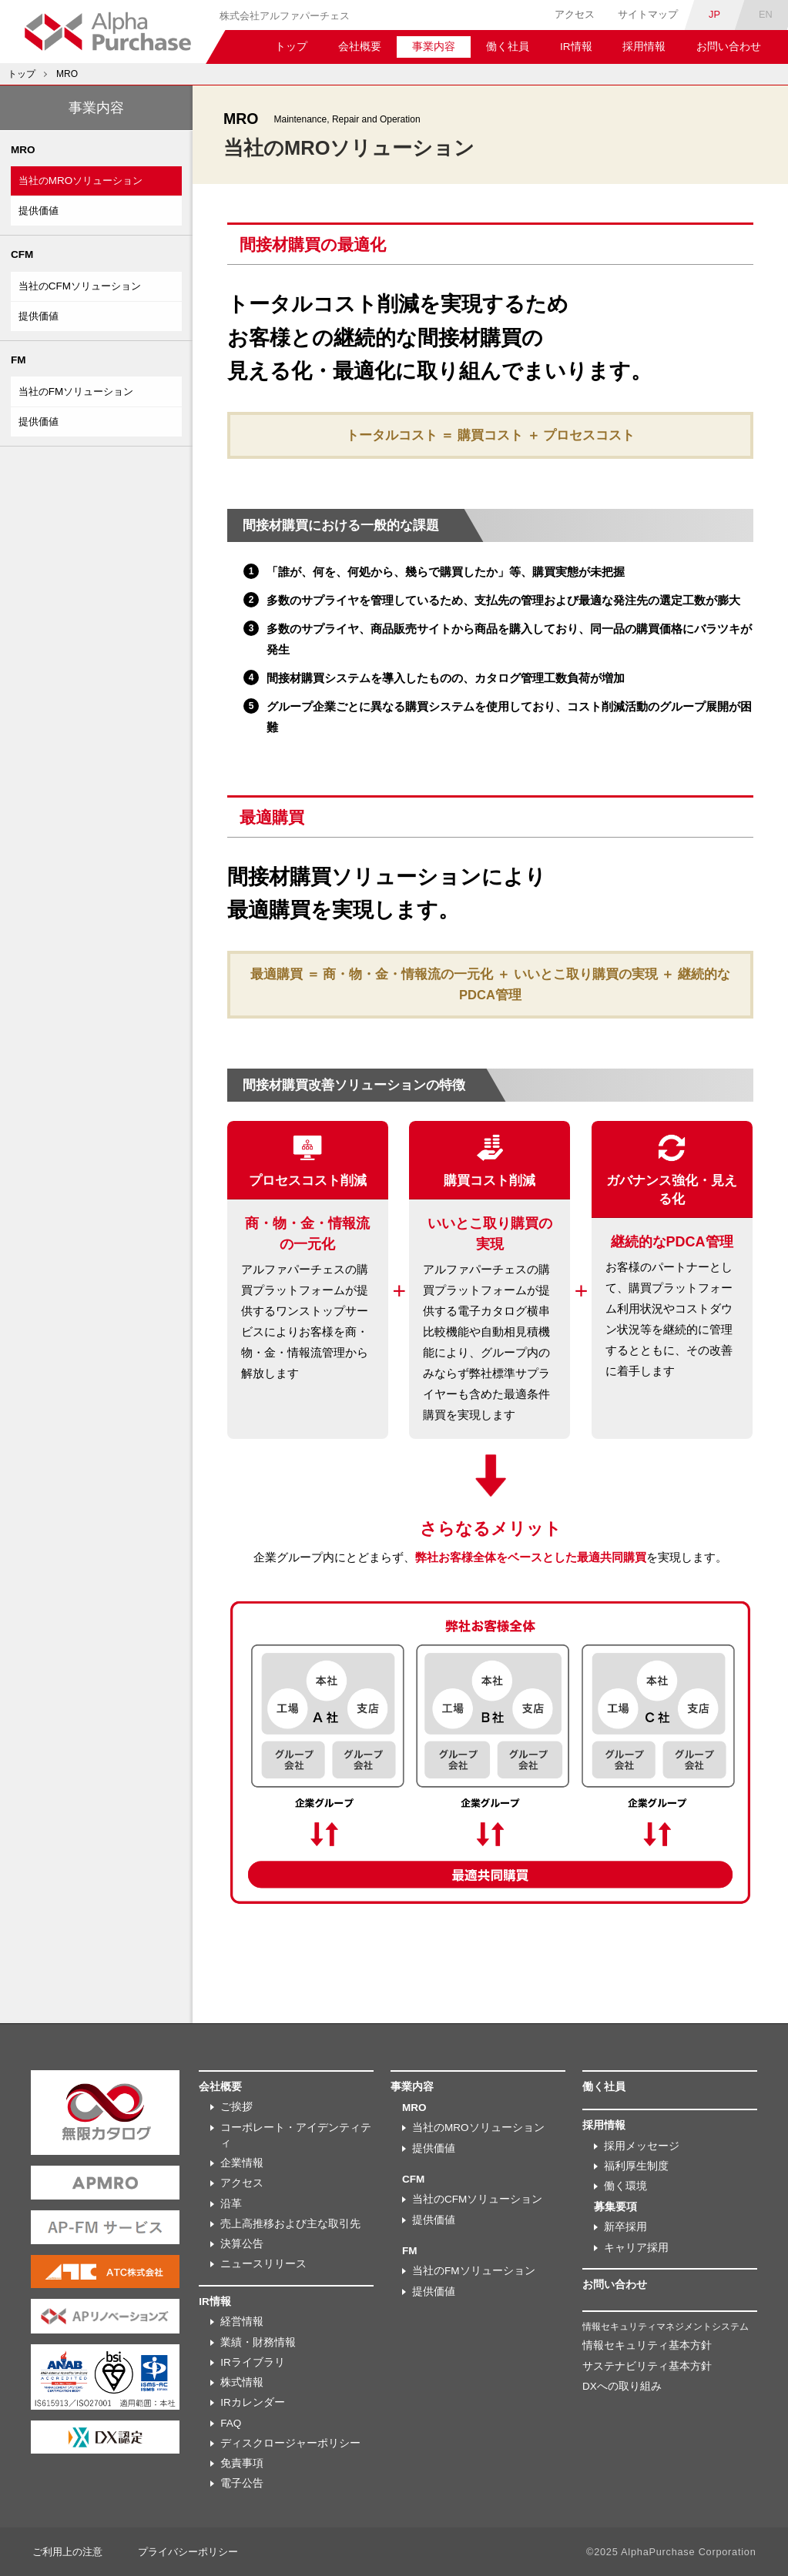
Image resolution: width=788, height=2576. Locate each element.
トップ (291, 46)
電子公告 (241, 2483)
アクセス (575, 14)
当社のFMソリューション (80, 391)
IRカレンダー (252, 2402)
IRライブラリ (252, 2362)
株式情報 (241, 2382)
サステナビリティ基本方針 (647, 2366)
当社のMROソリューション (84, 181)
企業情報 (241, 2163)
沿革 (231, 2204)
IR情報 (576, 46)
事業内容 (433, 46)
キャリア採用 (636, 2247)
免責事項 (241, 2463)
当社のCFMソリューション (83, 287)
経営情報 (241, 2321)
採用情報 (644, 46)
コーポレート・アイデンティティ (295, 2135)
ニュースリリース (263, 2264)
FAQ (230, 2423)
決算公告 (241, 2244)
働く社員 (507, 46)
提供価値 (40, 211)
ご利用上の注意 (67, 2552)
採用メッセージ (641, 2146)
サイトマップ (648, 14)
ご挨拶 (236, 2107)
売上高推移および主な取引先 (290, 2224)
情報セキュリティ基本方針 (647, 2345)
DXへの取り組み (622, 2386)
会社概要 (359, 46)
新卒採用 (625, 2227)
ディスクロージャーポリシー (290, 2443)
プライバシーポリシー (188, 2552)
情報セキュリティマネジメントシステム (665, 2326)
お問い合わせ (728, 46)
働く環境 (625, 2186)
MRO (67, 74)
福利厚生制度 (636, 2166)
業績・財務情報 (258, 2342)
